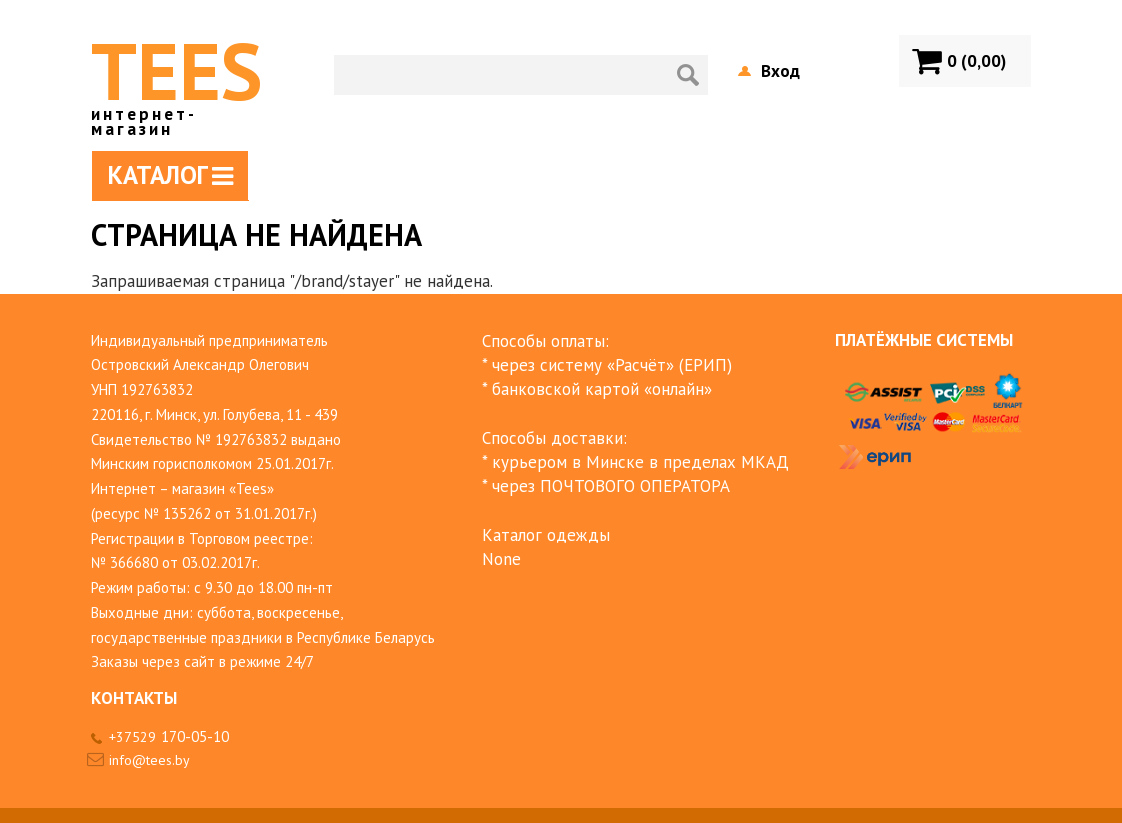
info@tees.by (149, 760)
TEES (176, 78)
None (501, 559)
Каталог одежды (546, 535)
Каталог (170, 175)
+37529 (169, 737)
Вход (780, 71)
